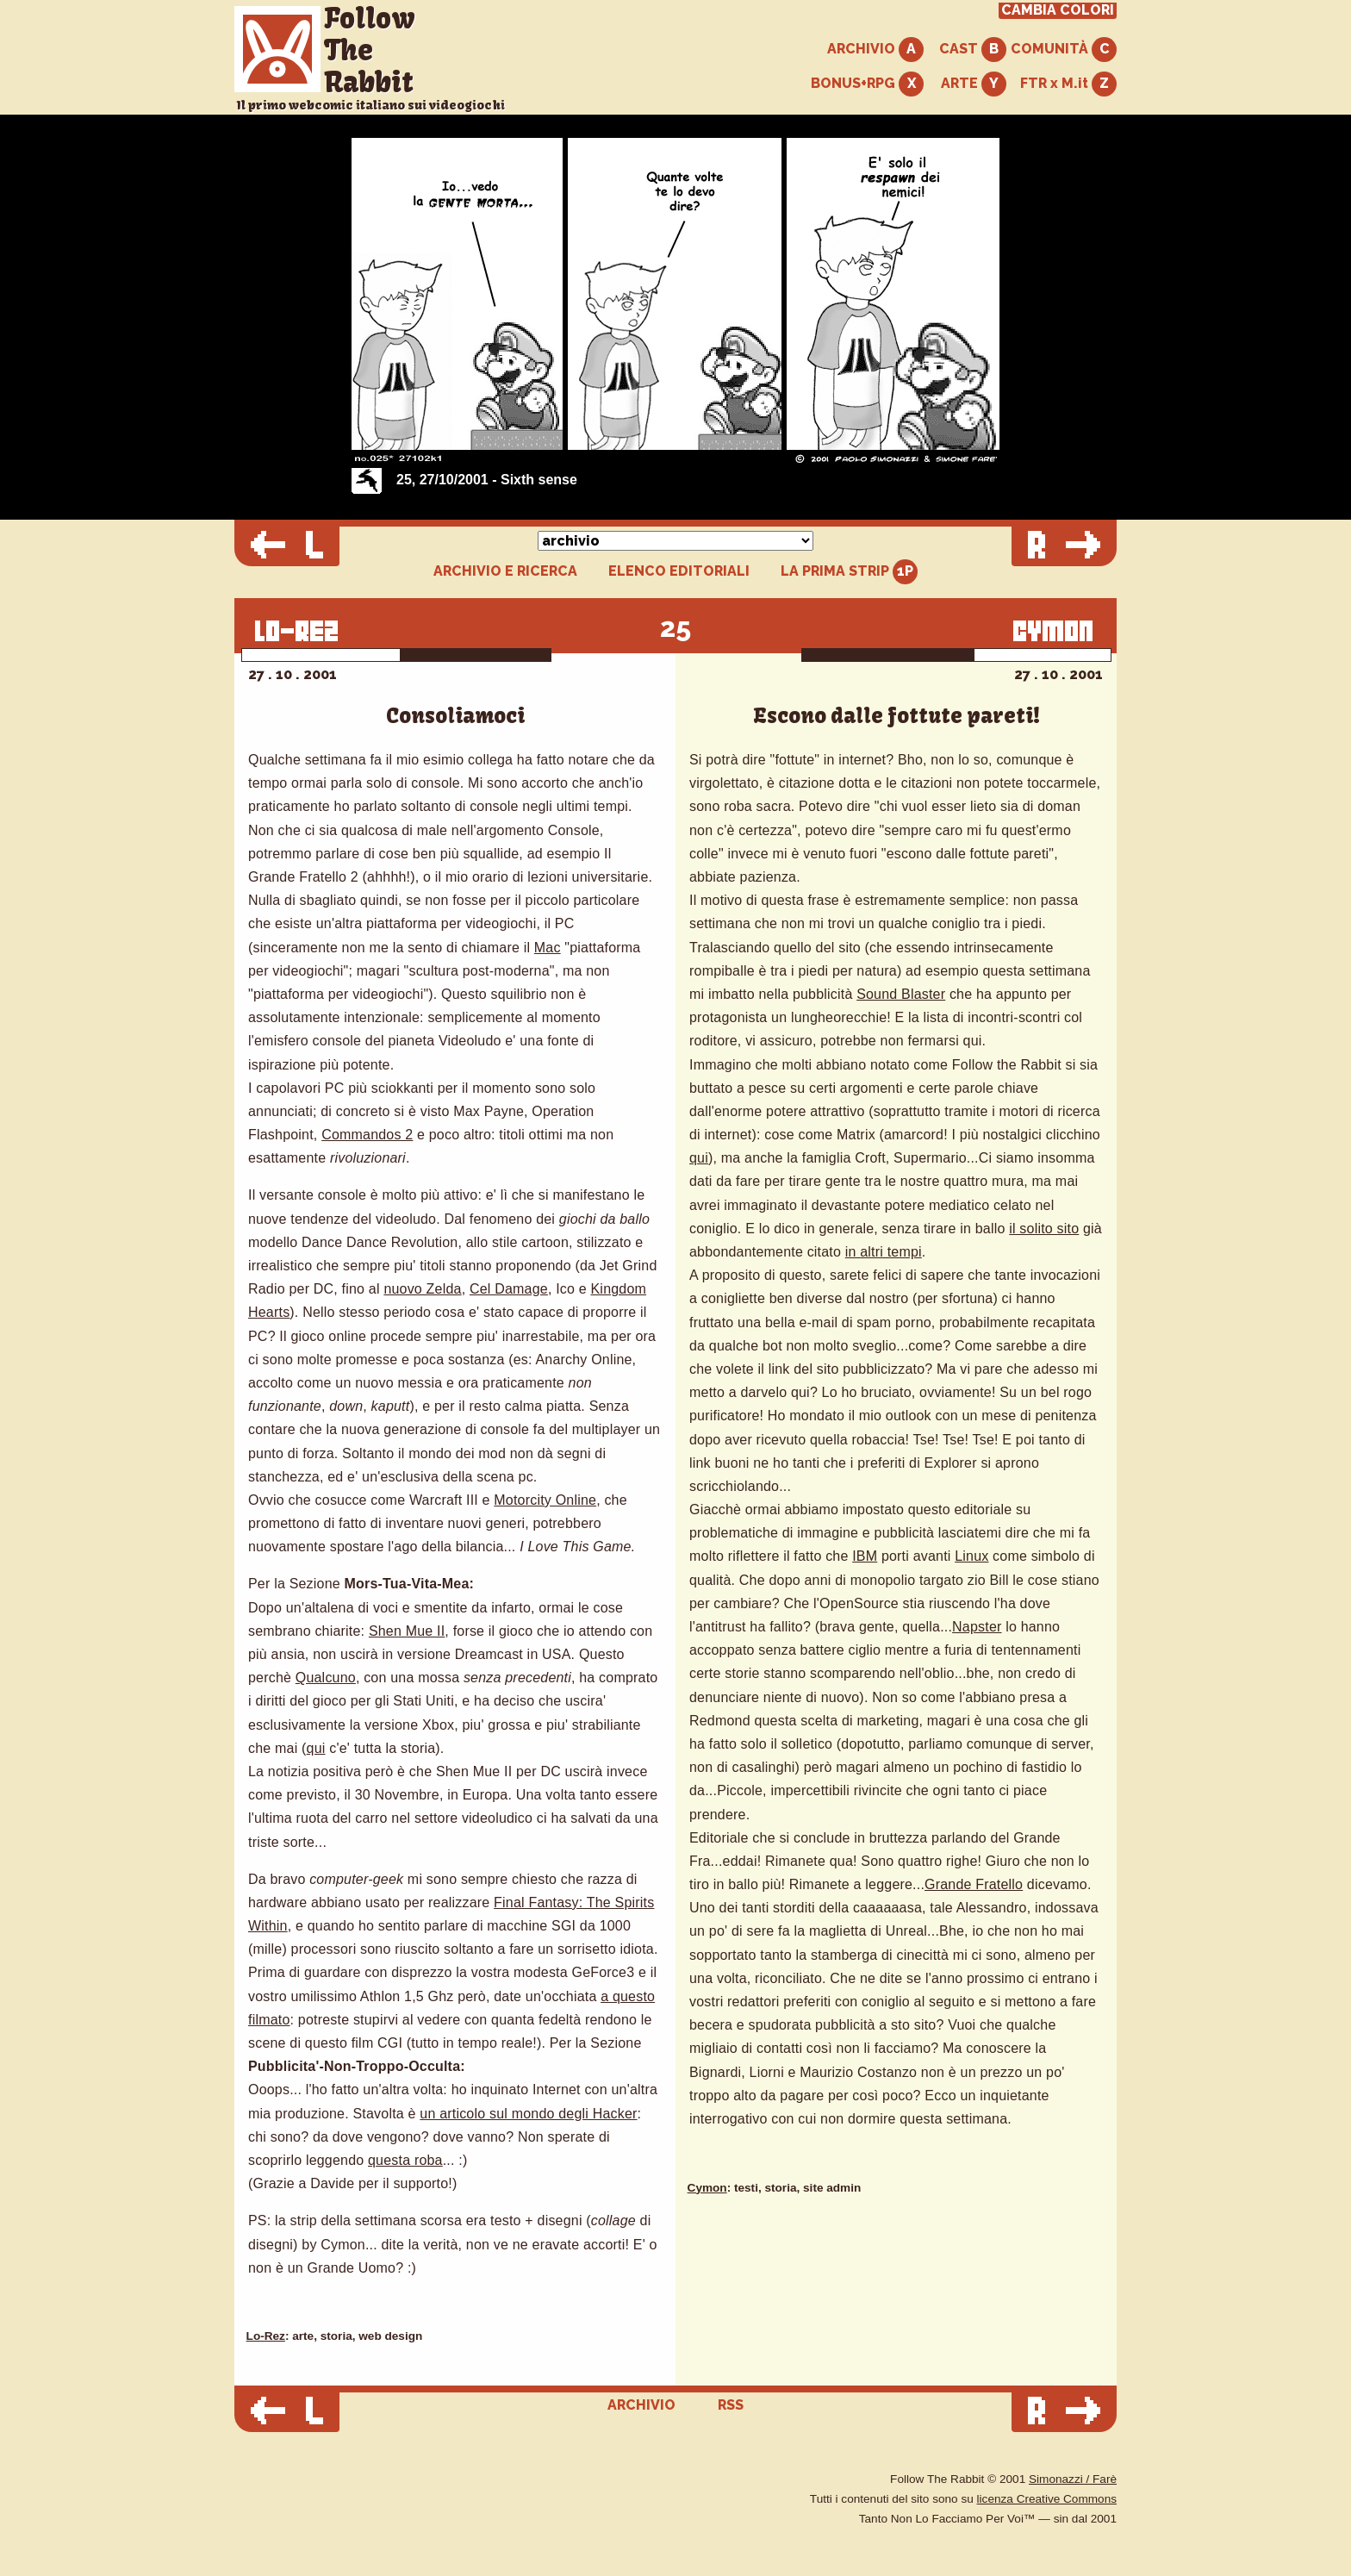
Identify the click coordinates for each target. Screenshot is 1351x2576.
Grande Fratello (974, 1884)
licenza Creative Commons (1047, 2498)
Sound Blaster (900, 994)
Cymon (707, 2187)
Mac (547, 947)
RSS (731, 2405)
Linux (971, 1556)
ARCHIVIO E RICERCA (505, 571)
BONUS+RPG (867, 84)
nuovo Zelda (422, 1289)
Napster (976, 1626)
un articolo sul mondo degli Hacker (528, 2113)
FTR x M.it (1068, 84)
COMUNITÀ (1064, 49)
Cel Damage (509, 1289)
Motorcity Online (545, 1500)
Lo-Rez (265, 2336)
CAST (972, 49)
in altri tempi (883, 1251)
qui (316, 1748)
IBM (864, 1556)
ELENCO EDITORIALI (679, 571)
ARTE (973, 84)
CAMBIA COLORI (1057, 10)
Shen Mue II (407, 1631)
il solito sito (1044, 1228)
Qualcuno (326, 1677)
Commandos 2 (367, 1134)
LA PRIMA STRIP (849, 571)
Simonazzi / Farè (1073, 2479)
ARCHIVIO (875, 49)
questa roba (405, 2160)
